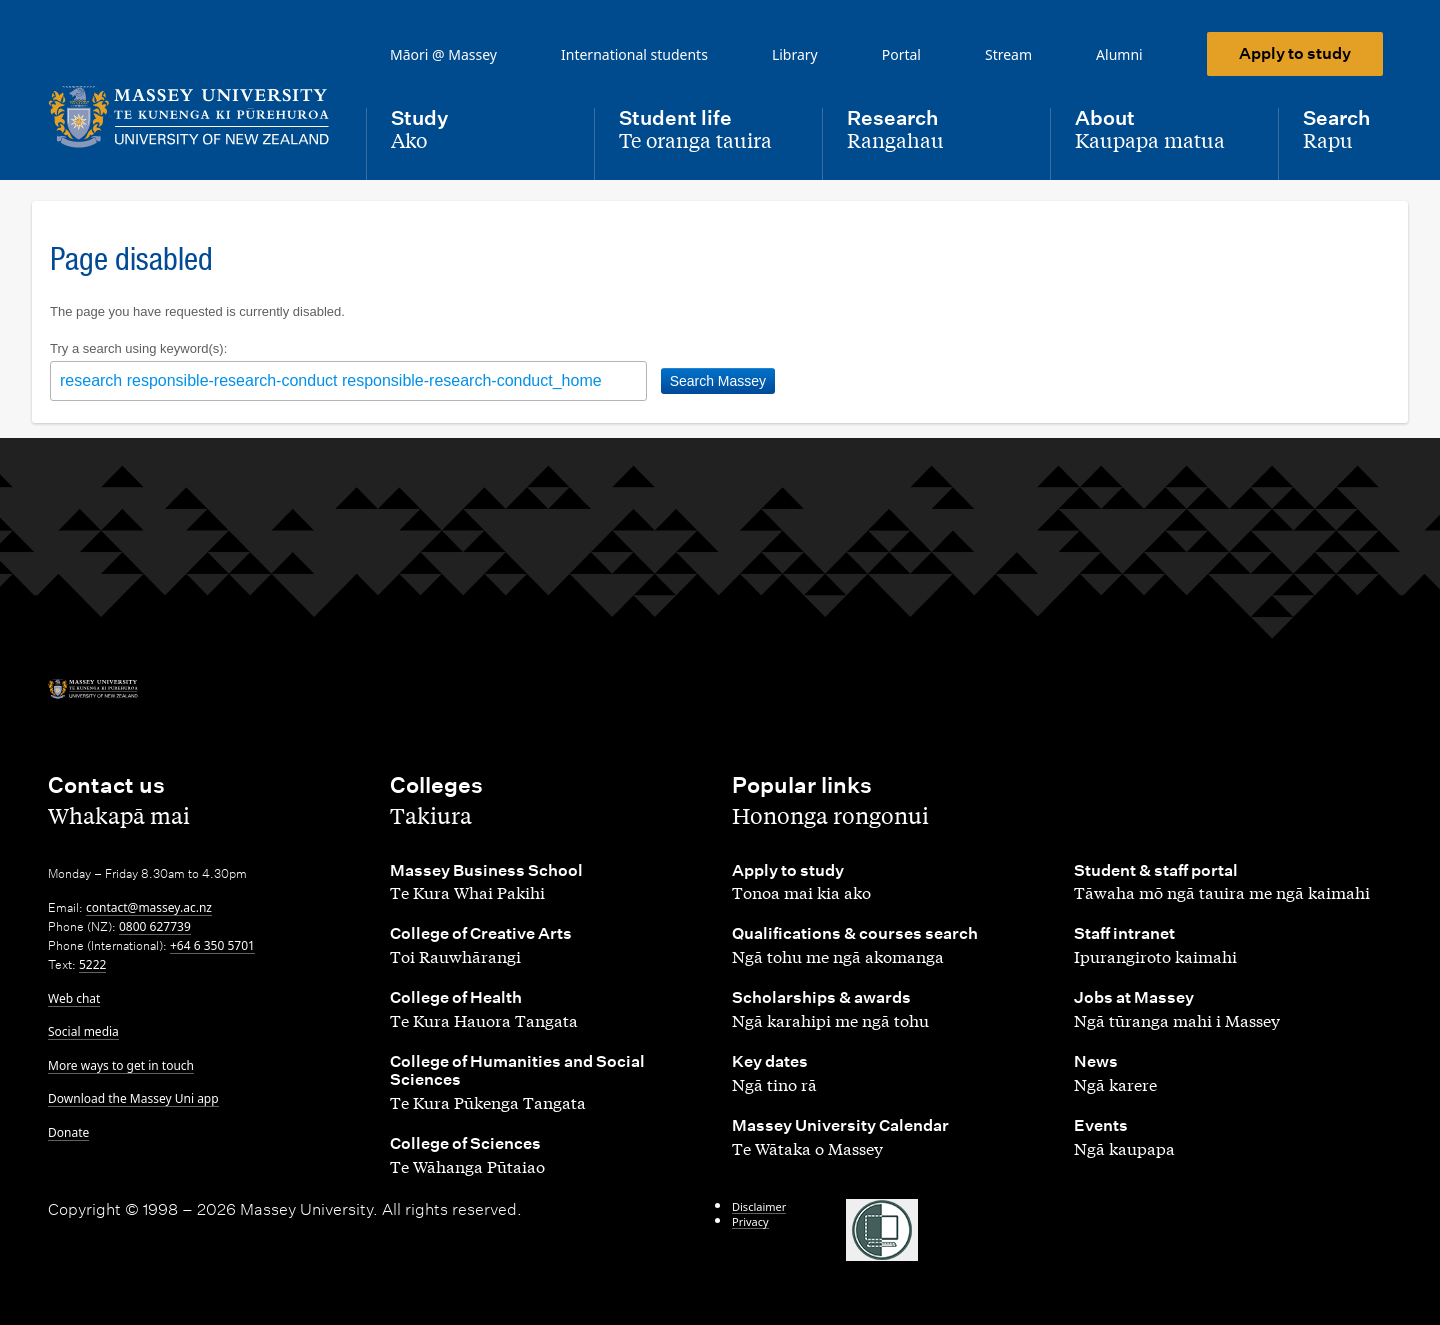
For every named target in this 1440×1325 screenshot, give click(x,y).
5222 (92, 964)
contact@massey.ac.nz (149, 907)
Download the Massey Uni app (133, 1098)
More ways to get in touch (121, 1065)
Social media (83, 1031)
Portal (901, 54)
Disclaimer (759, 1206)
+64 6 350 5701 (212, 945)
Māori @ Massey (443, 54)
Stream (1008, 54)
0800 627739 (155, 926)
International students (634, 54)
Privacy (750, 1221)
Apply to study (1295, 53)
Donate (68, 1132)
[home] (191, 117)
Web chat (74, 998)
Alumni (1119, 54)
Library (795, 54)
